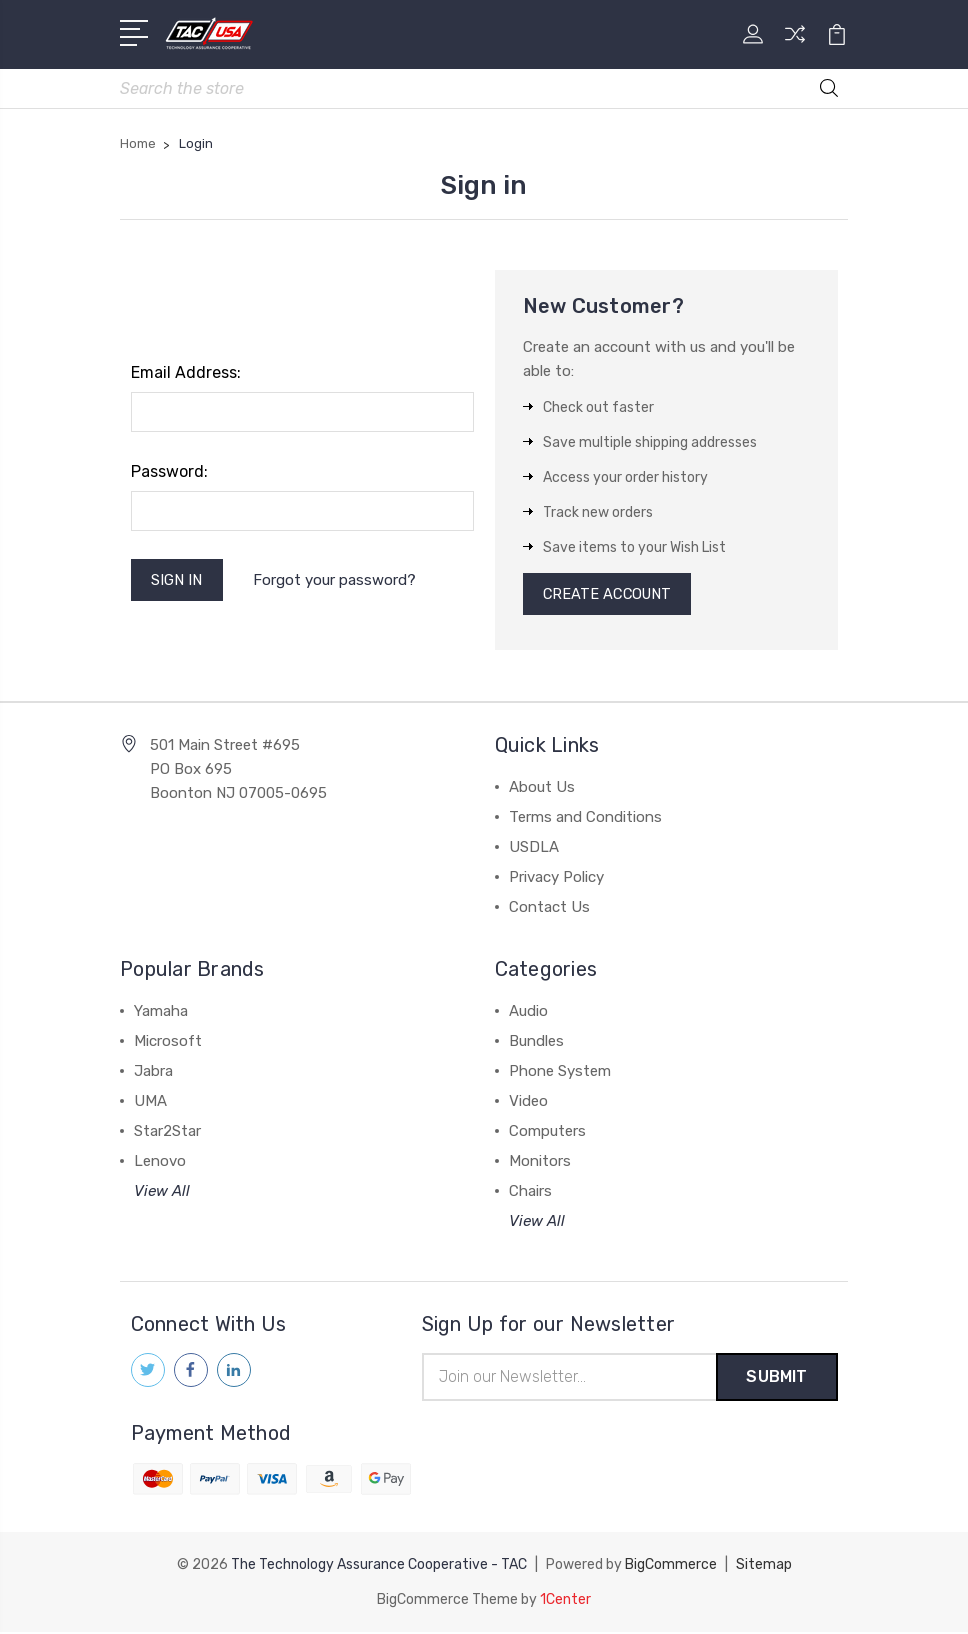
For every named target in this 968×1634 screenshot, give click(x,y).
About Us (542, 790)
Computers (547, 1134)
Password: (169, 472)
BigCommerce (671, 1567)
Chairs (530, 1194)
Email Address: (186, 373)
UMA (150, 1104)
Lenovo (160, 1164)
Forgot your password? (336, 581)
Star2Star (167, 1134)
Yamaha (161, 1014)
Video (528, 1104)
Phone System (560, 1074)
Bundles (536, 1044)
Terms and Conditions (585, 820)
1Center (565, 1601)
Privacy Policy (556, 880)
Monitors (540, 1164)
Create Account (610, 596)
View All (162, 1194)
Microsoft (168, 1044)
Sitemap (764, 1567)
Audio (528, 1014)
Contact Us (549, 910)
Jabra (153, 1074)
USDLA (534, 850)
